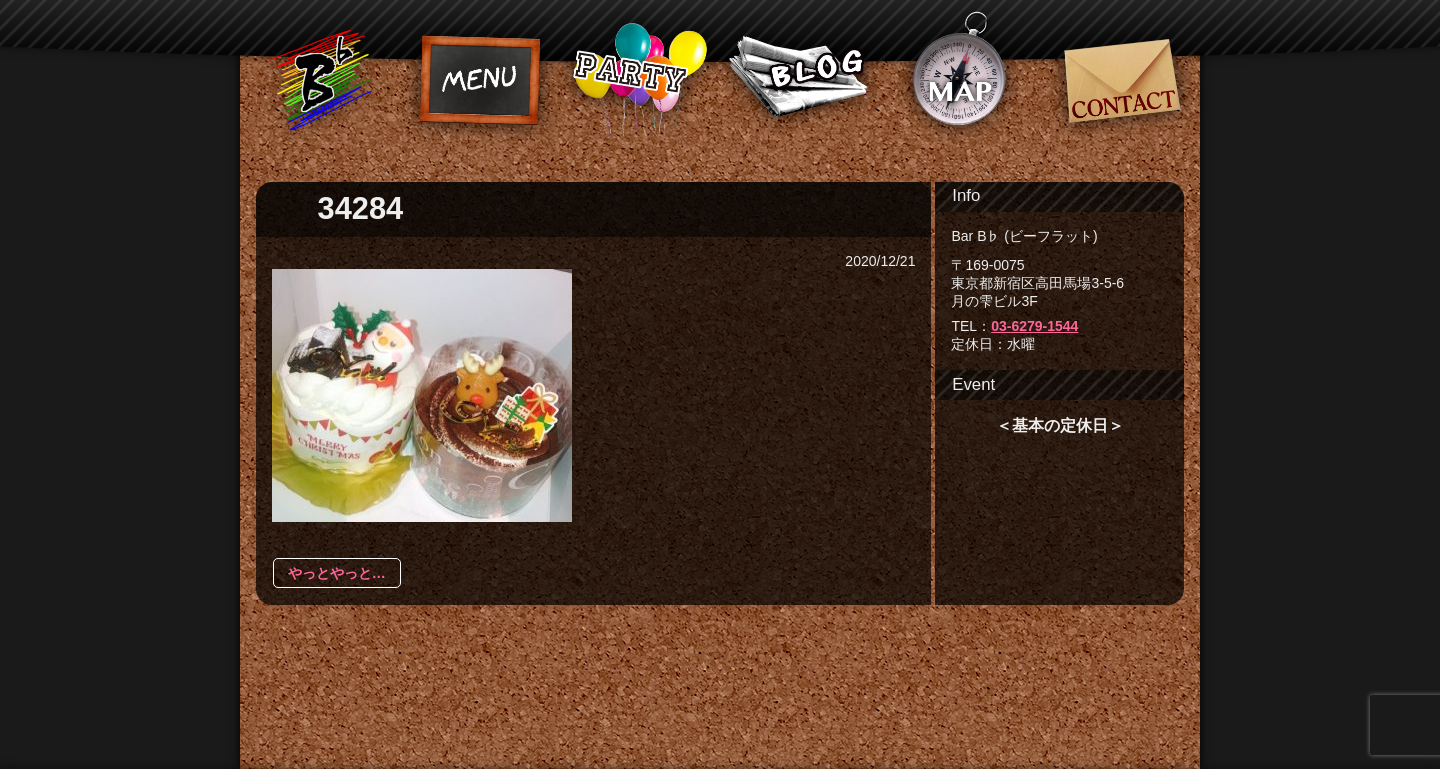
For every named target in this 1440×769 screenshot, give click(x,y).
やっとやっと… (337, 573)
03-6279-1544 (1034, 326)
